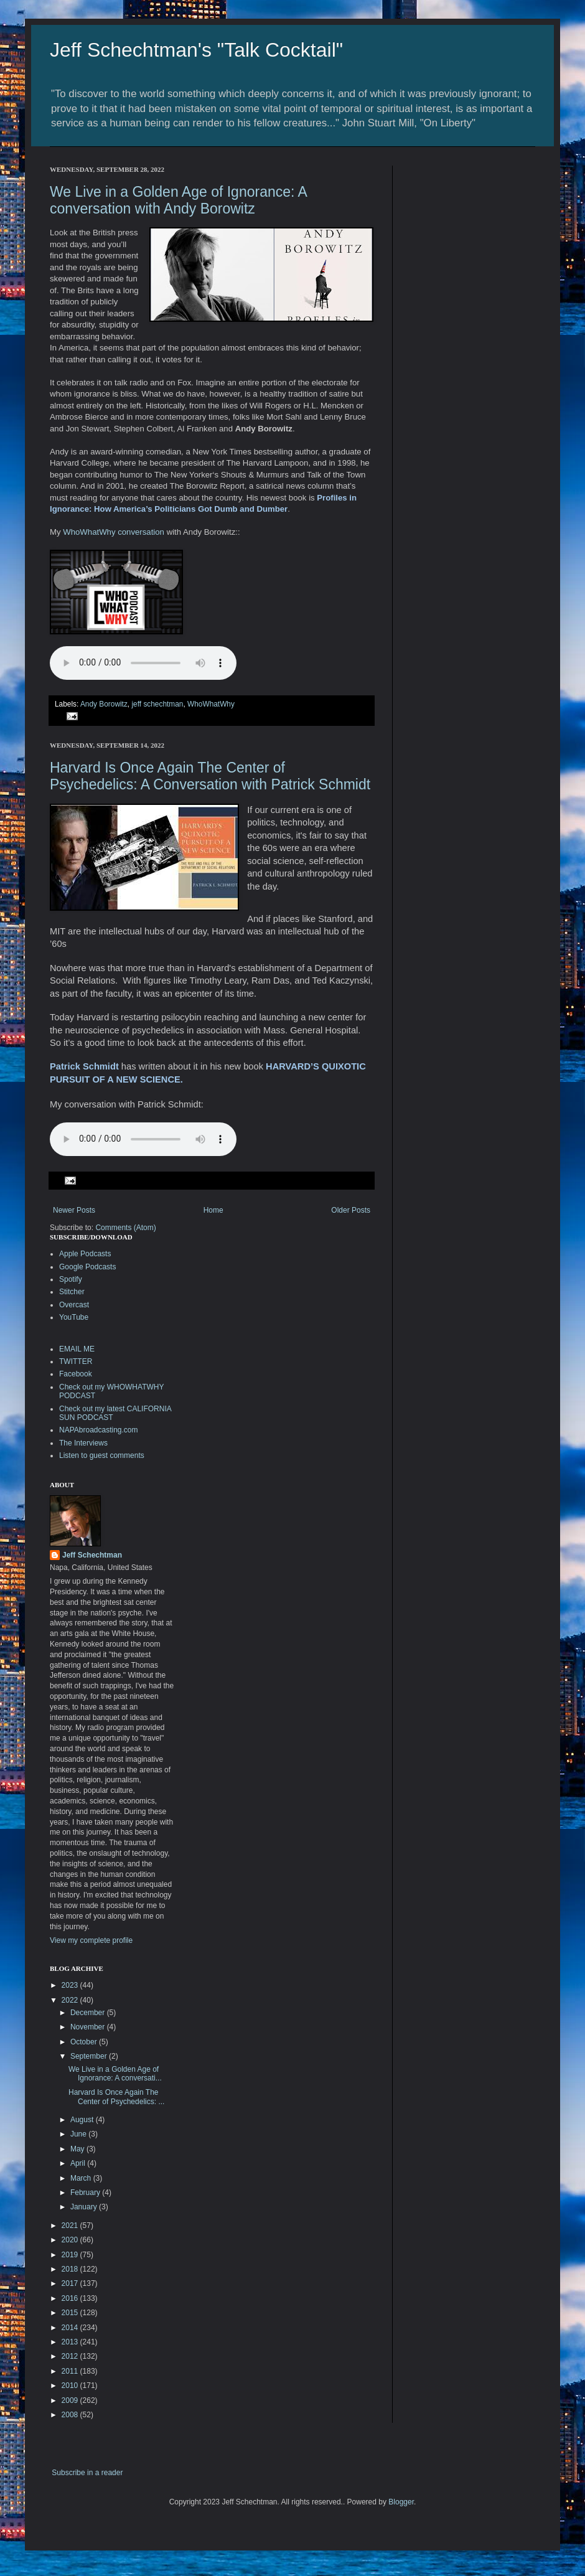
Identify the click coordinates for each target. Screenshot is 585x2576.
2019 (71, 2254)
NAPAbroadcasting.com (98, 1430)
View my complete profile (91, 1940)
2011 (71, 2371)
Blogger (401, 2502)
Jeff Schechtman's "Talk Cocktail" (196, 50)
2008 (71, 2414)
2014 (71, 2327)
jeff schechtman (157, 704)
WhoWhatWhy (211, 704)
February (86, 2192)
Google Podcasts (87, 1266)
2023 (71, 1985)
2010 (71, 2385)
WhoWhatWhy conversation (114, 532)
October (84, 2042)
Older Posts (350, 1210)
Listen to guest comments (101, 1455)
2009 (71, 2400)
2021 (71, 2225)
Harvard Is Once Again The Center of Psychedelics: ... (116, 2096)
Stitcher (72, 1291)
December (88, 2012)
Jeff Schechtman (92, 1555)
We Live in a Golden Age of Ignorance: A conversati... (115, 2073)
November (88, 2027)
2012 (71, 2356)
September (89, 2056)
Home (213, 1210)
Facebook (75, 1374)
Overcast (74, 1304)
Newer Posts (74, 1210)
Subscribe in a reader (87, 2472)
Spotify (70, 1279)
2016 (71, 2298)
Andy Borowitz (104, 704)
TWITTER (75, 1361)
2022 (71, 2000)
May (78, 2149)
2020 (71, 2239)
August (83, 2119)
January (84, 2206)
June (79, 2134)
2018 (71, 2269)
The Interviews (83, 1443)
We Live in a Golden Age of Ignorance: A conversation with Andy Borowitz (178, 200)
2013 (71, 2342)
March (81, 2178)
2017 (71, 2283)
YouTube (73, 1317)
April (78, 2163)
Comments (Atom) (125, 1227)
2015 (71, 2312)
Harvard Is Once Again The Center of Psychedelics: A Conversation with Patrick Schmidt (210, 775)
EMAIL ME (77, 1349)
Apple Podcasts (85, 1253)
